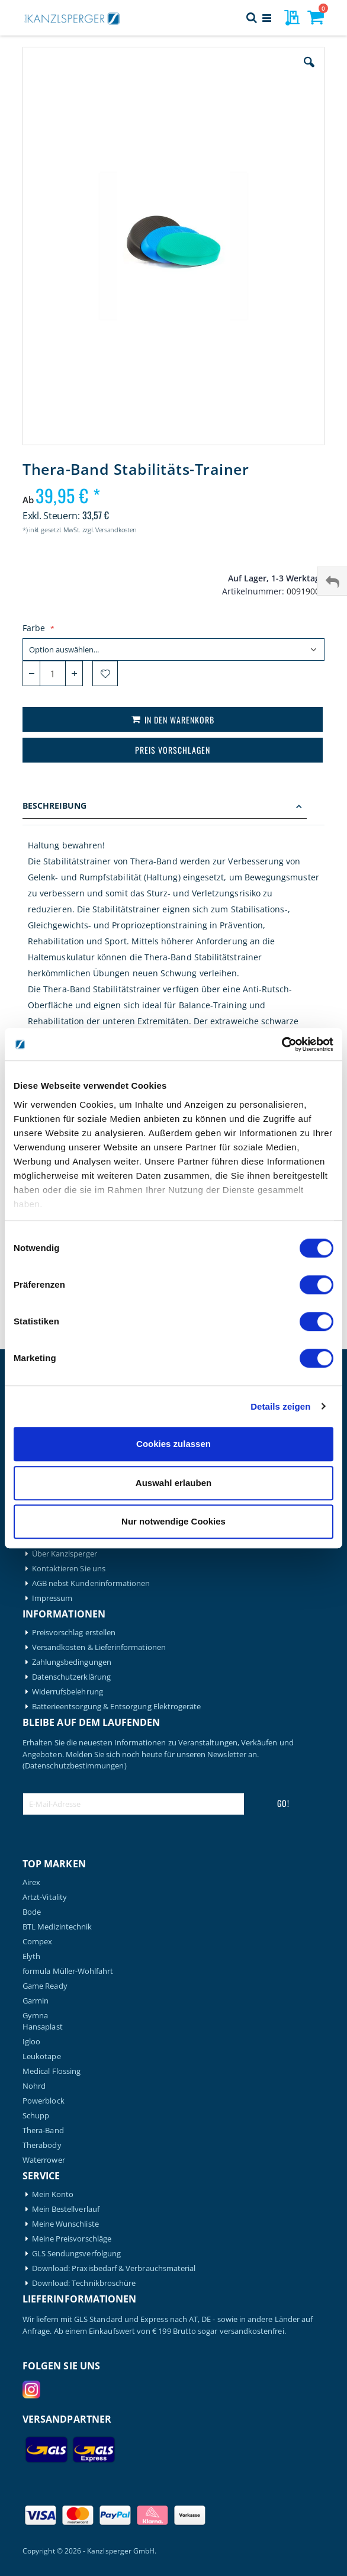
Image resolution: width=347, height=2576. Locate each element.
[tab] (173, 807)
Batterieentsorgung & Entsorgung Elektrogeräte (116, 1706)
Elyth (31, 1956)
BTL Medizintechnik (57, 1927)
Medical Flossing (52, 2071)
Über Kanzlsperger (64, 1554)
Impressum (52, 1598)
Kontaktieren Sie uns (68, 1568)
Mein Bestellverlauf (65, 2209)
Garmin (36, 2001)
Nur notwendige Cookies (173, 1521)
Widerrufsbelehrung (67, 1692)
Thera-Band (43, 2130)
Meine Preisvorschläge (71, 2239)
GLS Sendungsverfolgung (76, 2253)
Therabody (42, 2145)
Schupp (36, 2116)
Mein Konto (53, 2194)
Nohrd (34, 2086)
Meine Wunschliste (65, 2224)
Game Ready (45, 1986)
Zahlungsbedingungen (71, 1662)
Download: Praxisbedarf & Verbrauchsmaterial (114, 2268)
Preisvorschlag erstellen (74, 1632)
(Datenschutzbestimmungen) (75, 1765)
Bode (32, 1912)
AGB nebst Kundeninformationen (91, 1583)
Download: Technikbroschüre (84, 2283)
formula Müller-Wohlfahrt (68, 1971)
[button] (309, 71)
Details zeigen (280, 1406)
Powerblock (44, 2101)
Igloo (31, 2042)
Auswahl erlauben (173, 1483)
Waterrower (44, 2160)
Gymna (35, 2015)
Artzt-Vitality (45, 1897)
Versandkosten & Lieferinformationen (99, 1647)
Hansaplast (43, 2027)
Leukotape (42, 2056)
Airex (31, 1882)
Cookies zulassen (173, 1444)
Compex (37, 1941)
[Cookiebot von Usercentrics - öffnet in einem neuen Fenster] (281, 1044)
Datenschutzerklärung (71, 1677)
